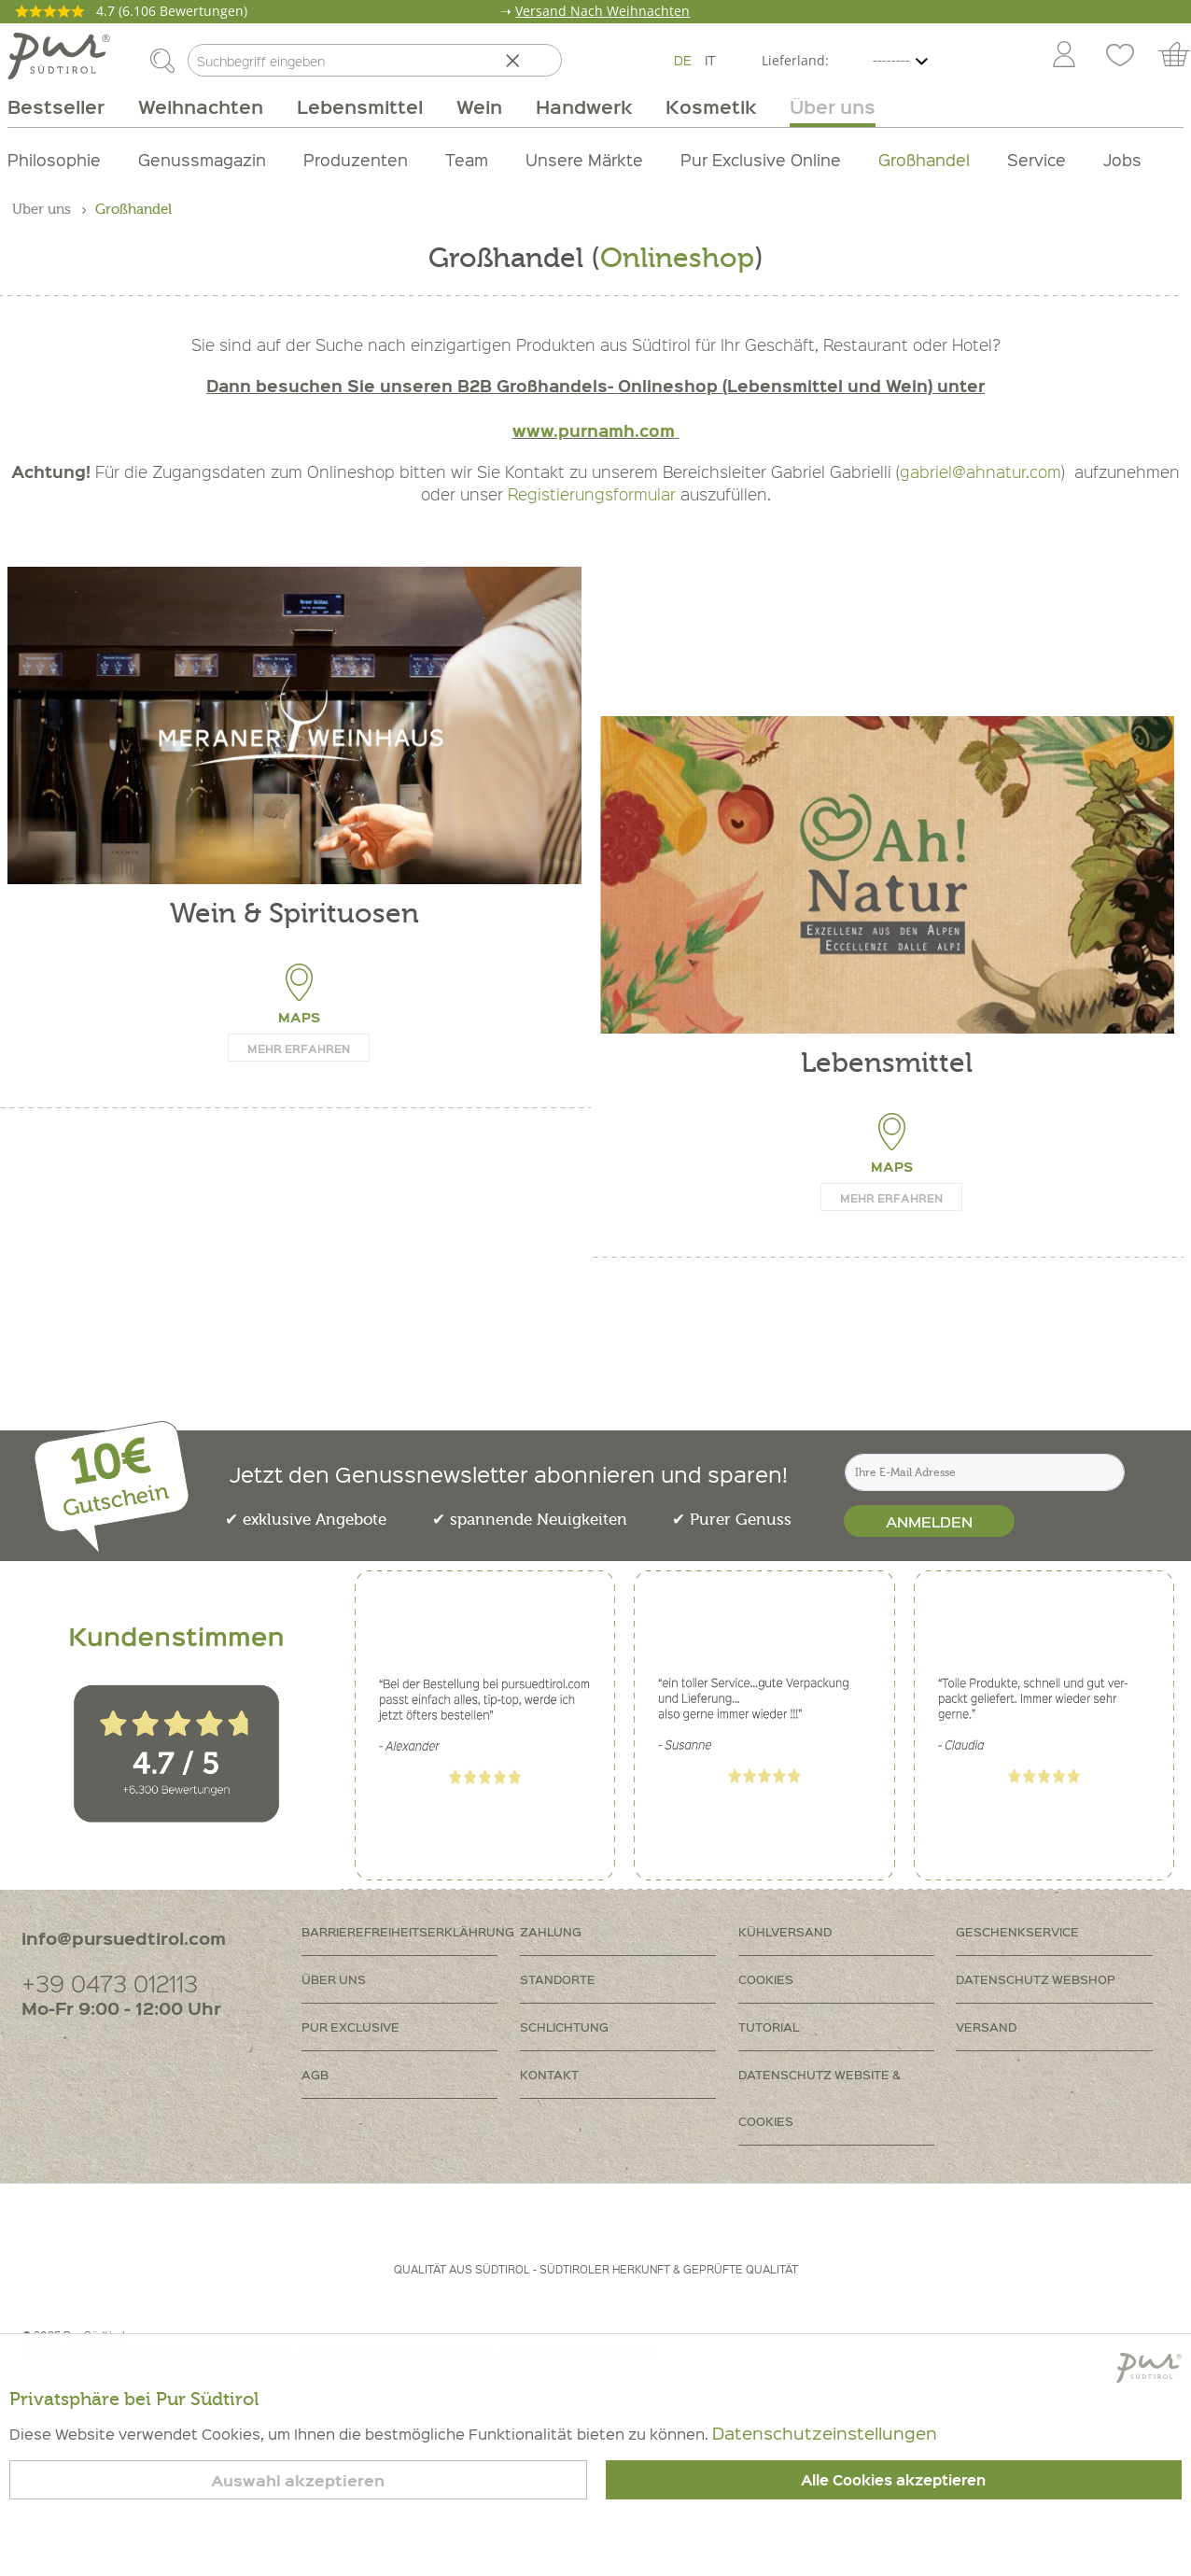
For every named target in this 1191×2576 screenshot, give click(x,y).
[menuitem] (1063, 56)
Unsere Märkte (584, 159)
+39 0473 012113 (109, 1982)
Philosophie (54, 159)
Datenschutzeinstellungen (824, 2432)
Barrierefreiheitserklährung (407, 1931)
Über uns (333, 1979)
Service (1036, 159)
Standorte (558, 1979)
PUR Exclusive (350, 2026)
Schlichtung (564, 2026)
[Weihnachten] (200, 106)
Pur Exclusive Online (760, 159)
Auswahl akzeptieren (298, 2480)
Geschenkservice (1017, 1931)
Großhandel (924, 159)
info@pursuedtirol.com (123, 1937)
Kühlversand (785, 1931)
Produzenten (355, 159)
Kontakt (549, 2074)
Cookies (765, 1979)
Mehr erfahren (298, 1048)
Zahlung (550, 1931)
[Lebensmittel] (360, 106)
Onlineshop (677, 258)
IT (710, 59)
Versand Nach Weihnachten (602, 11)
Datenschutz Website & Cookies (819, 2097)
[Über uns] (824, 106)
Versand (986, 2026)
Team (466, 159)
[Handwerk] (584, 106)
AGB (315, 2074)
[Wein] (479, 106)
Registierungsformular (592, 494)
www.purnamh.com (596, 430)
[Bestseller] (64, 106)
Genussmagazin (202, 159)
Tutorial (768, 2026)
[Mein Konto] (1064, 56)
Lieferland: (795, 60)
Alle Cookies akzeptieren (893, 2480)
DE (683, 59)
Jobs (1122, 159)
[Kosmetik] (711, 106)
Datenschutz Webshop (1035, 1979)
